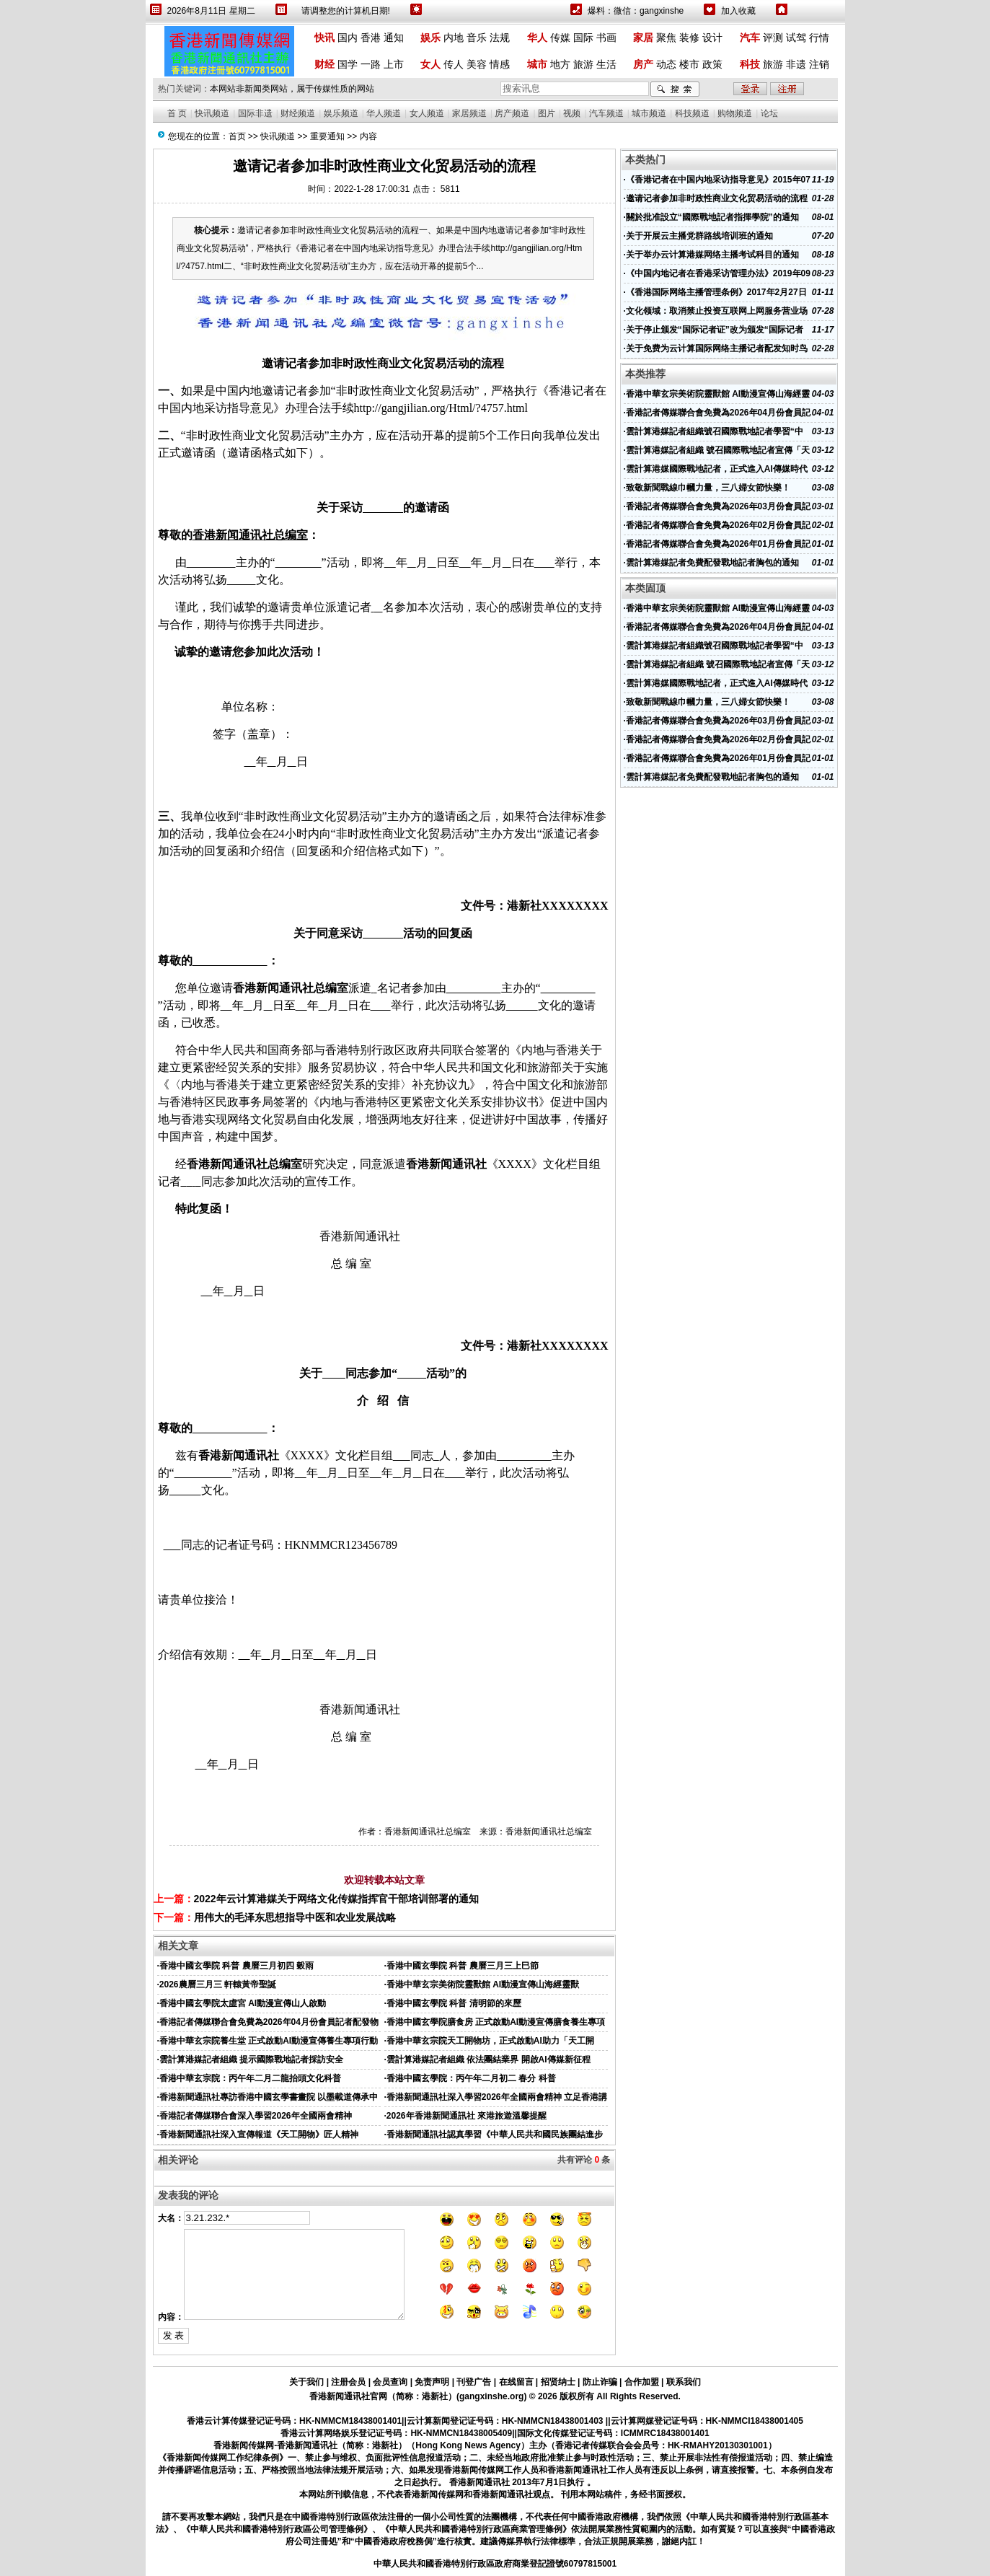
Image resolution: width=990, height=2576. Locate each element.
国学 (347, 64)
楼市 (689, 64)
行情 (819, 37)
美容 (477, 64)
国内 (347, 37)
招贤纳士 (558, 2382)
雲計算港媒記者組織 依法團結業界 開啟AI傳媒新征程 (488, 2059)
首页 (237, 136)
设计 (712, 37)
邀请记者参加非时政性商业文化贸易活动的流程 (717, 198)
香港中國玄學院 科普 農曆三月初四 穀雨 (236, 1966)
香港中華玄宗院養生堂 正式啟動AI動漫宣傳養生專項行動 (268, 2041)
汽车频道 (606, 113)
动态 (666, 64)
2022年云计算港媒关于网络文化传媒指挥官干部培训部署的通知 (336, 1898)
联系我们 (683, 2382)
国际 (583, 37)
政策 (712, 64)
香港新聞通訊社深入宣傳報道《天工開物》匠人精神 (258, 2134)
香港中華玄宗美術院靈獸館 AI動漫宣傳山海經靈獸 (482, 1984)
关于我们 (306, 2382)
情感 (500, 64)
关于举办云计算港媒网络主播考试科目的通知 (712, 255)
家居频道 (469, 113)
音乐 (477, 37)
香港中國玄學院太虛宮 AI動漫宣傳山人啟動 (242, 2003)
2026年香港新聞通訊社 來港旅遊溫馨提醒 (466, 2116)
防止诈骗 (600, 2382)
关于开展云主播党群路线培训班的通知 (699, 236)
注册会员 (348, 2382)
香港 (371, 37)
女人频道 (427, 113)
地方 (560, 64)
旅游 (583, 64)
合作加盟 (641, 2382)
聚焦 (666, 37)
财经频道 (297, 113)
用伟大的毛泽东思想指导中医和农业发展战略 (295, 1917)
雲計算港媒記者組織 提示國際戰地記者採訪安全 (251, 2059)
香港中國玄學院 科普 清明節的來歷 (453, 2003)
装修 (689, 37)
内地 (453, 37)
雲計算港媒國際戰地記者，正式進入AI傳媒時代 (717, 469)
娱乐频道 (341, 113)
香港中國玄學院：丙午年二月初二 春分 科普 (471, 2078)
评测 (773, 37)
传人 (453, 64)
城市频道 (649, 113)
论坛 (769, 113)
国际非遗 (255, 113)
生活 (606, 64)
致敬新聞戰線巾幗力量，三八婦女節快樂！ (708, 488)
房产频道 (512, 113)
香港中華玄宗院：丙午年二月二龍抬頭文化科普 (250, 2078)
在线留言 (516, 2382)
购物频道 (734, 113)
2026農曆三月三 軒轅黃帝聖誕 (217, 1984)
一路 (371, 64)
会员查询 (390, 2382)
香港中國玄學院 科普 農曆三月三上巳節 (462, 1966)
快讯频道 (212, 113)
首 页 (177, 113)
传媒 (560, 37)
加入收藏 (738, 11)
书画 (606, 37)
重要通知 (327, 136)
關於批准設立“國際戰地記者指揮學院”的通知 (712, 217)
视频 (571, 113)
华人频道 (383, 113)
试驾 (796, 37)
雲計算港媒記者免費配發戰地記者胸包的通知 (712, 563)
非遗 (796, 64)
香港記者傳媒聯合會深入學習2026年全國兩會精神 (255, 2116)
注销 (819, 64)
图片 (546, 113)
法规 (500, 37)
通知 (394, 37)
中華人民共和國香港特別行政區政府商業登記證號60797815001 (495, 2564)
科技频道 (692, 113)
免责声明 (432, 2382)
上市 (394, 64)
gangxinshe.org (491, 2396)
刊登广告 (473, 2382)
